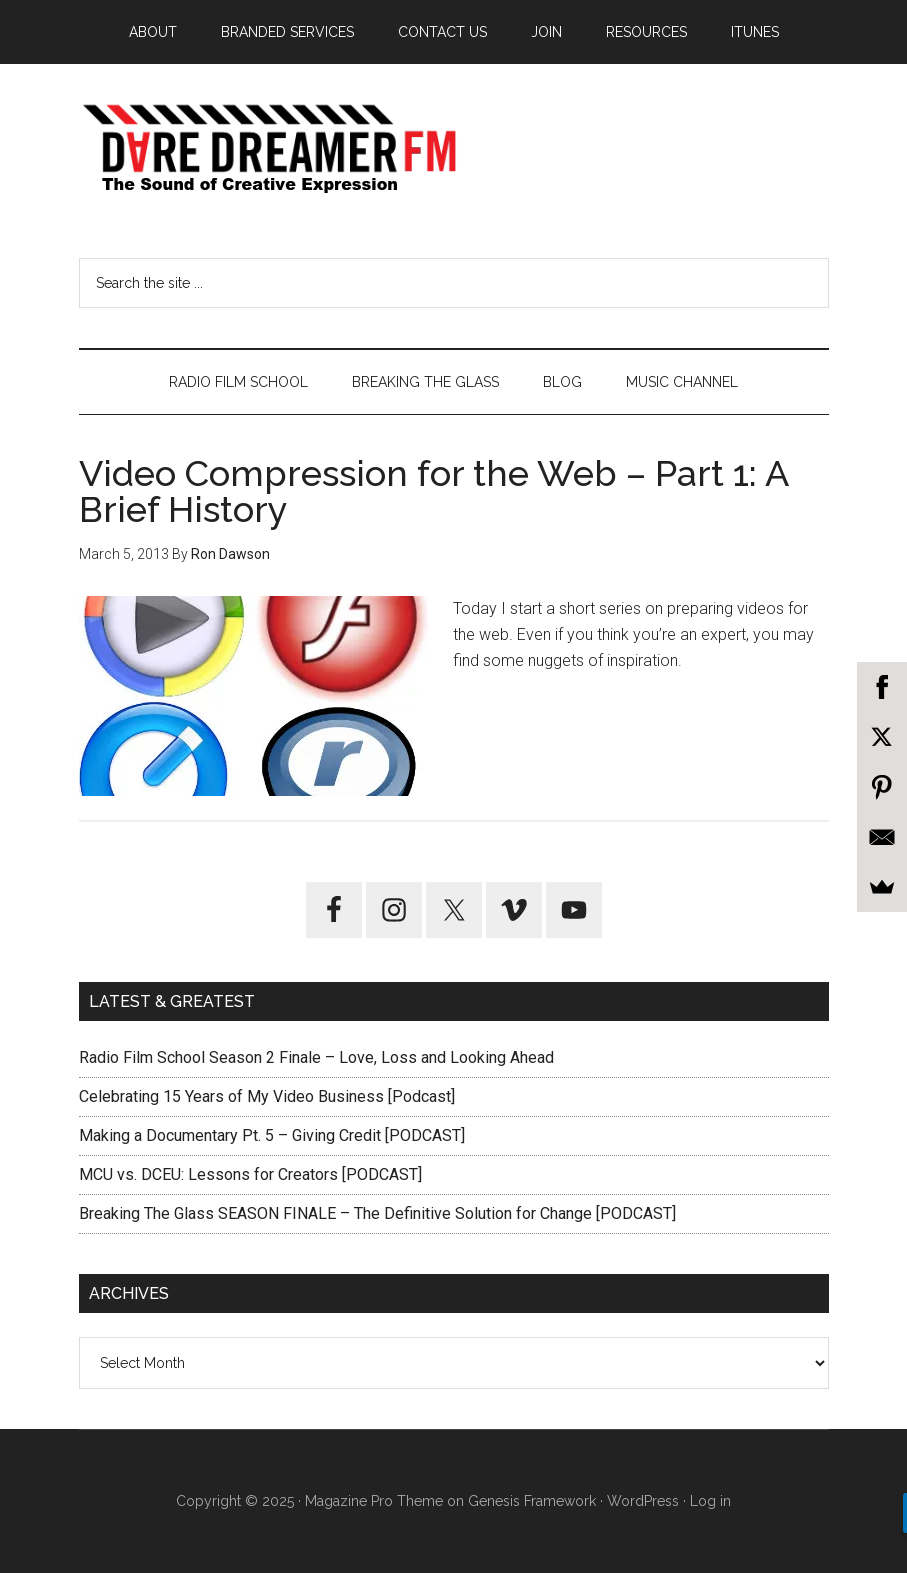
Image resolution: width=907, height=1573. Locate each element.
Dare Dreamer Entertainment (454, 149)
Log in (710, 1501)
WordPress (643, 1501)
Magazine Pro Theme (374, 1501)
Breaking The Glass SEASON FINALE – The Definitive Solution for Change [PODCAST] (377, 1213)
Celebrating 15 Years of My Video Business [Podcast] (267, 1096)
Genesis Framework (532, 1501)
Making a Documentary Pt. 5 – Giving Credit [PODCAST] (272, 1135)
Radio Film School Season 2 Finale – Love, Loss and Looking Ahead (316, 1057)
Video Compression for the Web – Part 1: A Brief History (433, 491)
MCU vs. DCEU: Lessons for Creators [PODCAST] (250, 1174)
